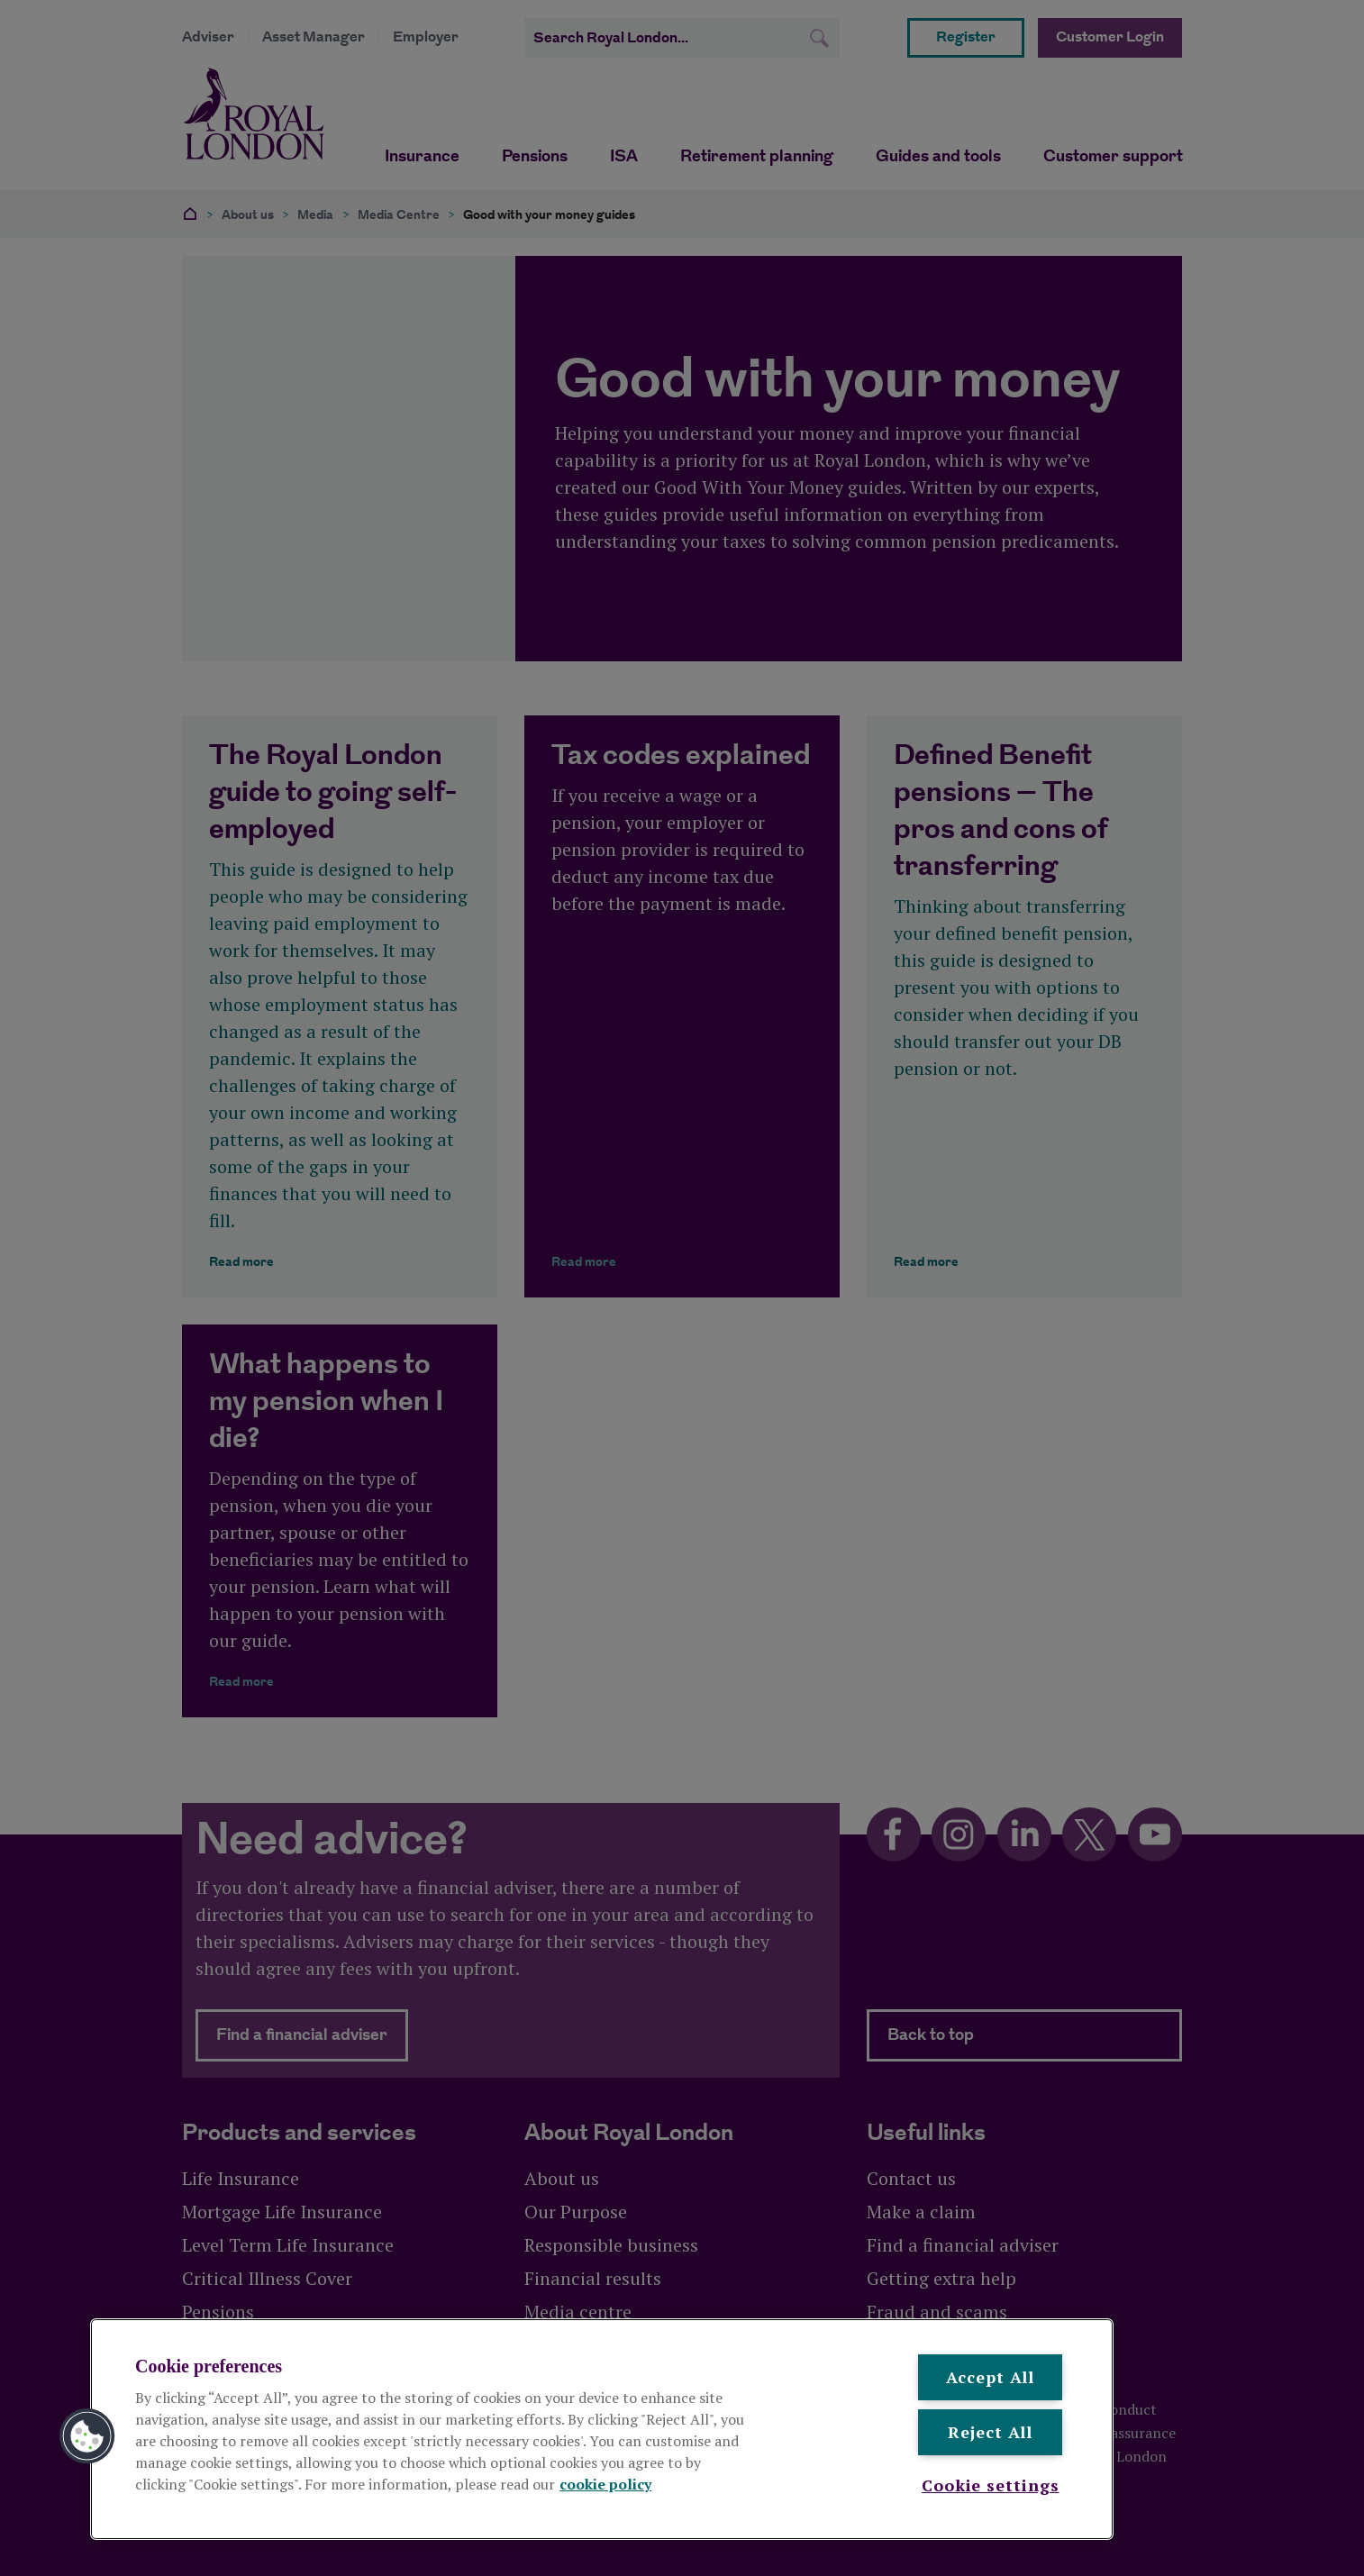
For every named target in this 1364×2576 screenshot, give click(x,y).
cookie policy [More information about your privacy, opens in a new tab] (605, 2484)
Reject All (990, 2432)
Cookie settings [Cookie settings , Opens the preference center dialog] (990, 2485)
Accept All (990, 2377)
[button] (87, 2436)
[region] (602, 2429)
